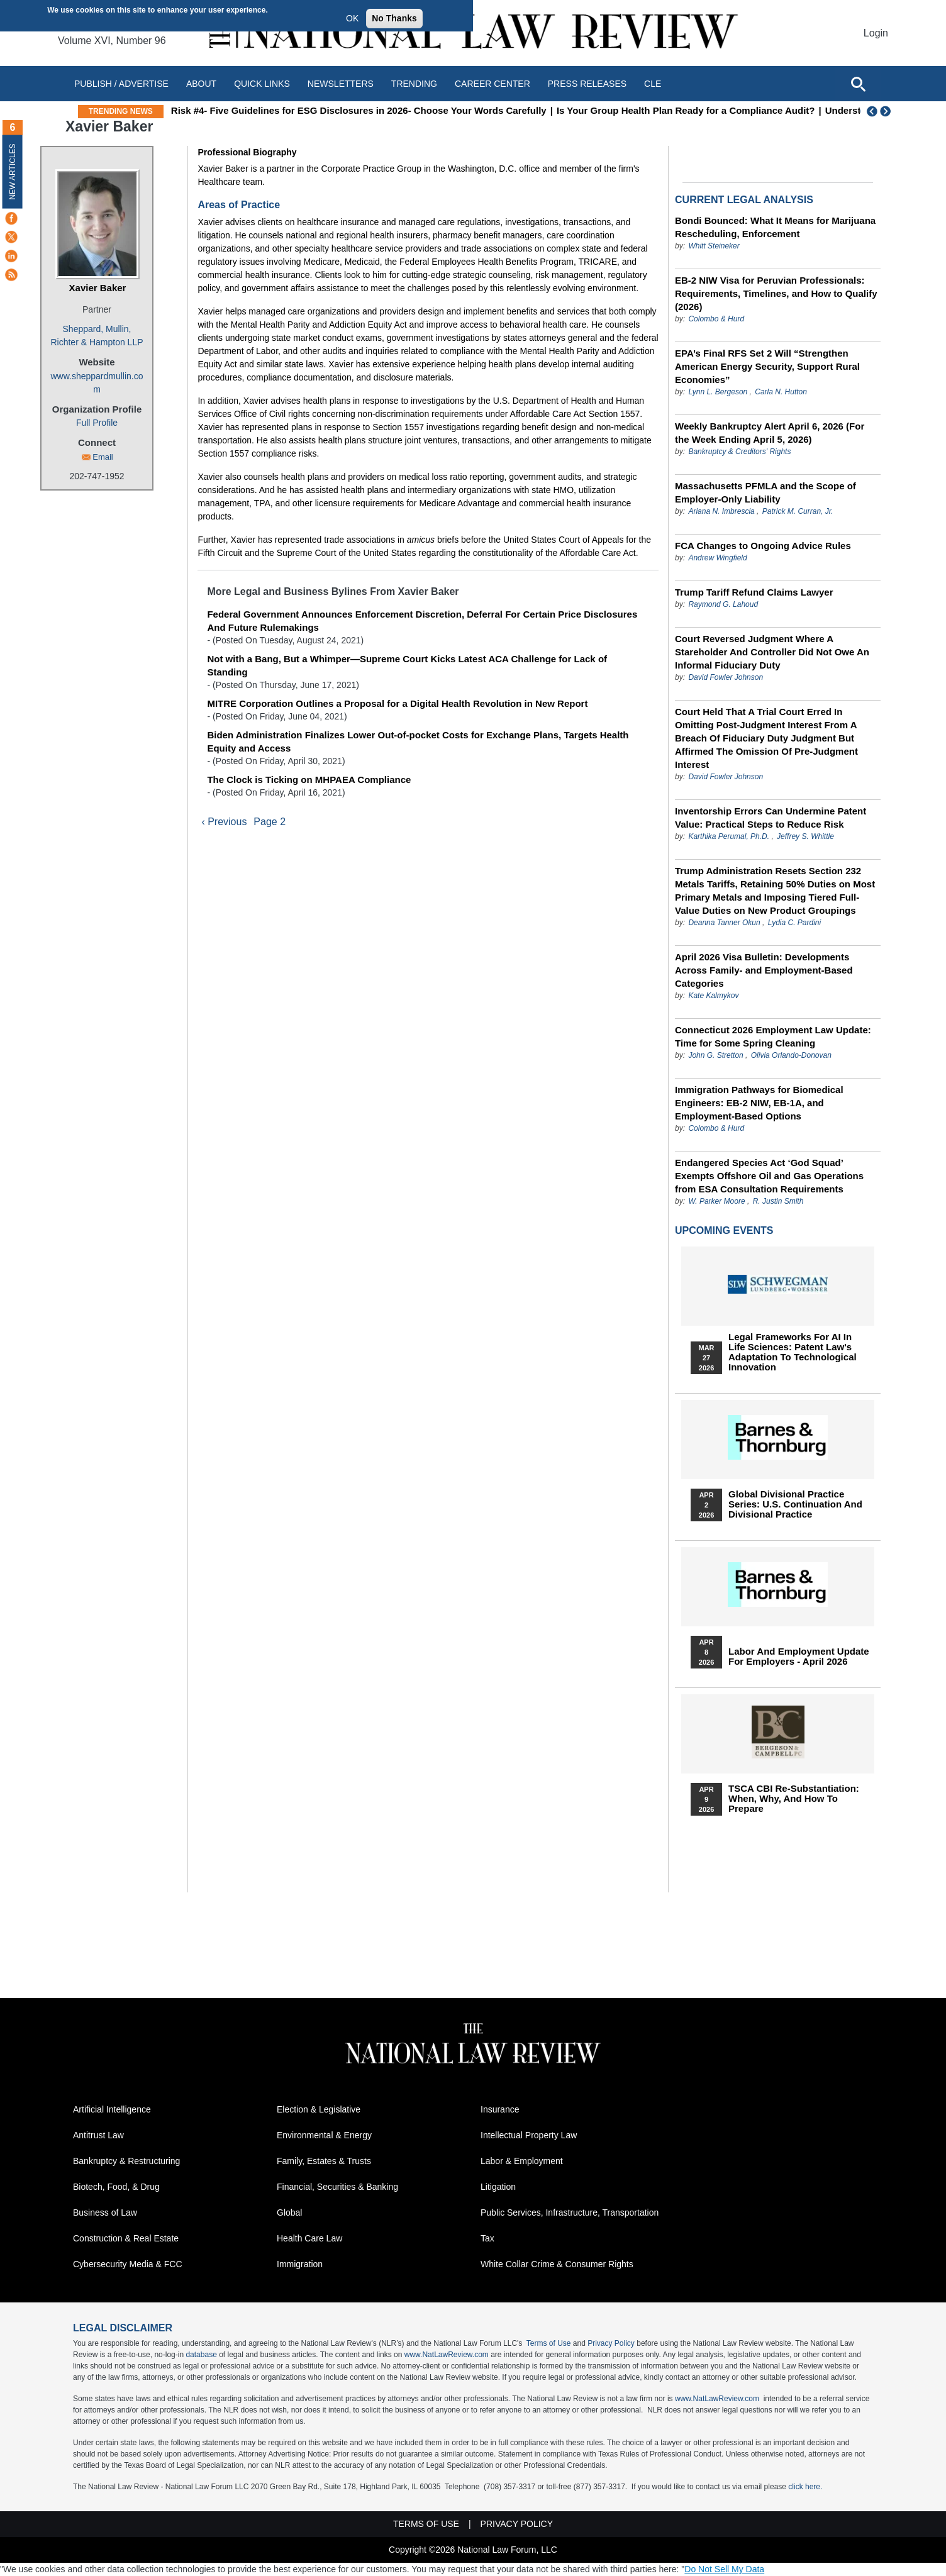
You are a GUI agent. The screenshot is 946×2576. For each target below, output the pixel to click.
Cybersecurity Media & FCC (127, 2264)
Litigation (498, 2187)
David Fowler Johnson (725, 677)
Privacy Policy (611, 2343)
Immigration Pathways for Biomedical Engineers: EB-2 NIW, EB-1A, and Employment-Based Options (759, 1102)
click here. (805, 2486)
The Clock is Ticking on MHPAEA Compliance (309, 779)
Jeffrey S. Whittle (805, 836)
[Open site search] (858, 83)
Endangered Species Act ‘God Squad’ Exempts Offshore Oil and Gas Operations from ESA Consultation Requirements (769, 1175)
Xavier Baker (97, 287)
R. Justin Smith (778, 1201)
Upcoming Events (724, 1230)
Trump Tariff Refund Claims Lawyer (754, 592)
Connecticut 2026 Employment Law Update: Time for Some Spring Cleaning (773, 1036)
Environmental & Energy (324, 2135)
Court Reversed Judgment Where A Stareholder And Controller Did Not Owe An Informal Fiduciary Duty (772, 651)
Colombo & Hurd (716, 318)
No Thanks (394, 18)
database (201, 2354)
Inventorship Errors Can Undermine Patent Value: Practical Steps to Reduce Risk (770, 818)
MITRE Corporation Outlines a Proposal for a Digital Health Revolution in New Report (397, 703)
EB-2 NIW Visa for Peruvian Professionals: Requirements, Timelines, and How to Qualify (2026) (776, 293)
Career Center (492, 84)
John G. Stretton (715, 1055)
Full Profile (97, 423)
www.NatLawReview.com (446, 2354)
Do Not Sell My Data (724, 2569)
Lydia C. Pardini (794, 922)
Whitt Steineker (713, 246)
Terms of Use (548, 2343)
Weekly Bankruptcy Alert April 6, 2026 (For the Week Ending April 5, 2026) (769, 433)
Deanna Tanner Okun (724, 922)
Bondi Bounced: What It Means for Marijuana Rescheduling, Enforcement (775, 227)
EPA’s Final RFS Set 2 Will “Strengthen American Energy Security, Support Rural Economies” (767, 366)
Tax (487, 2238)
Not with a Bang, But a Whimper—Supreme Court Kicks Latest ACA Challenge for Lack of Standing (407, 665)
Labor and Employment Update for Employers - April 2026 (798, 1656)
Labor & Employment (522, 2161)
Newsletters (341, 84)
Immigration (300, 2264)
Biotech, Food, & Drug (116, 2187)
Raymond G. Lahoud (723, 604)
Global (289, 2212)
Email (102, 457)
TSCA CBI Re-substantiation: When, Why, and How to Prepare (793, 1799)
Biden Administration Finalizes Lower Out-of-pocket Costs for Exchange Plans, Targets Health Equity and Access (417, 741)
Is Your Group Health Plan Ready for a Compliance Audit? (755, 110)
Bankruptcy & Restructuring (126, 2161)
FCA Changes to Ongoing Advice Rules (763, 545)
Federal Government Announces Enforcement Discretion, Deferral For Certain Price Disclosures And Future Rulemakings (422, 621)
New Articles (12, 171)
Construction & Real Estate (126, 2238)
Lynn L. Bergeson (717, 391)
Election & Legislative (318, 2109)
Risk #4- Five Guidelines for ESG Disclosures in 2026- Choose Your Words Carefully (428, 110)
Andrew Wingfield (717, 557)
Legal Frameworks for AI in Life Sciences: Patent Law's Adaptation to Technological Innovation (792, 1352)
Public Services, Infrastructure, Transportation (570, 2212)
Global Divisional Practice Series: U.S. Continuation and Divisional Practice (795, 1504)
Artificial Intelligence (112, 2109)
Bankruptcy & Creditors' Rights (739, 451)
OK (352, 18)
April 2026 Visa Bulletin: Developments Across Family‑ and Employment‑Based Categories (764, 970)
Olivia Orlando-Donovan (791, 1055)
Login (876, 33)
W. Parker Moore (716, 1201)
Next (886, 111)
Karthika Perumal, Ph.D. (728, 836)
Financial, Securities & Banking (337, 2187)
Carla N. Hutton (781, 391)
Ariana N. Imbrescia (721, 511)
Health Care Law (309, 2238)
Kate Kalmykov (713, 995)
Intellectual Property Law (529, 2135)
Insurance (500, 2109)
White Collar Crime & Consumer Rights (557, 2264)
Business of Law (105, 2212)
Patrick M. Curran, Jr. (797, 511)
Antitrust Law (98, 2135)
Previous (872, 111)
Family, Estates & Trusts (324, 2161)
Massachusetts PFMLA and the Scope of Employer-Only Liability (765, 492)
